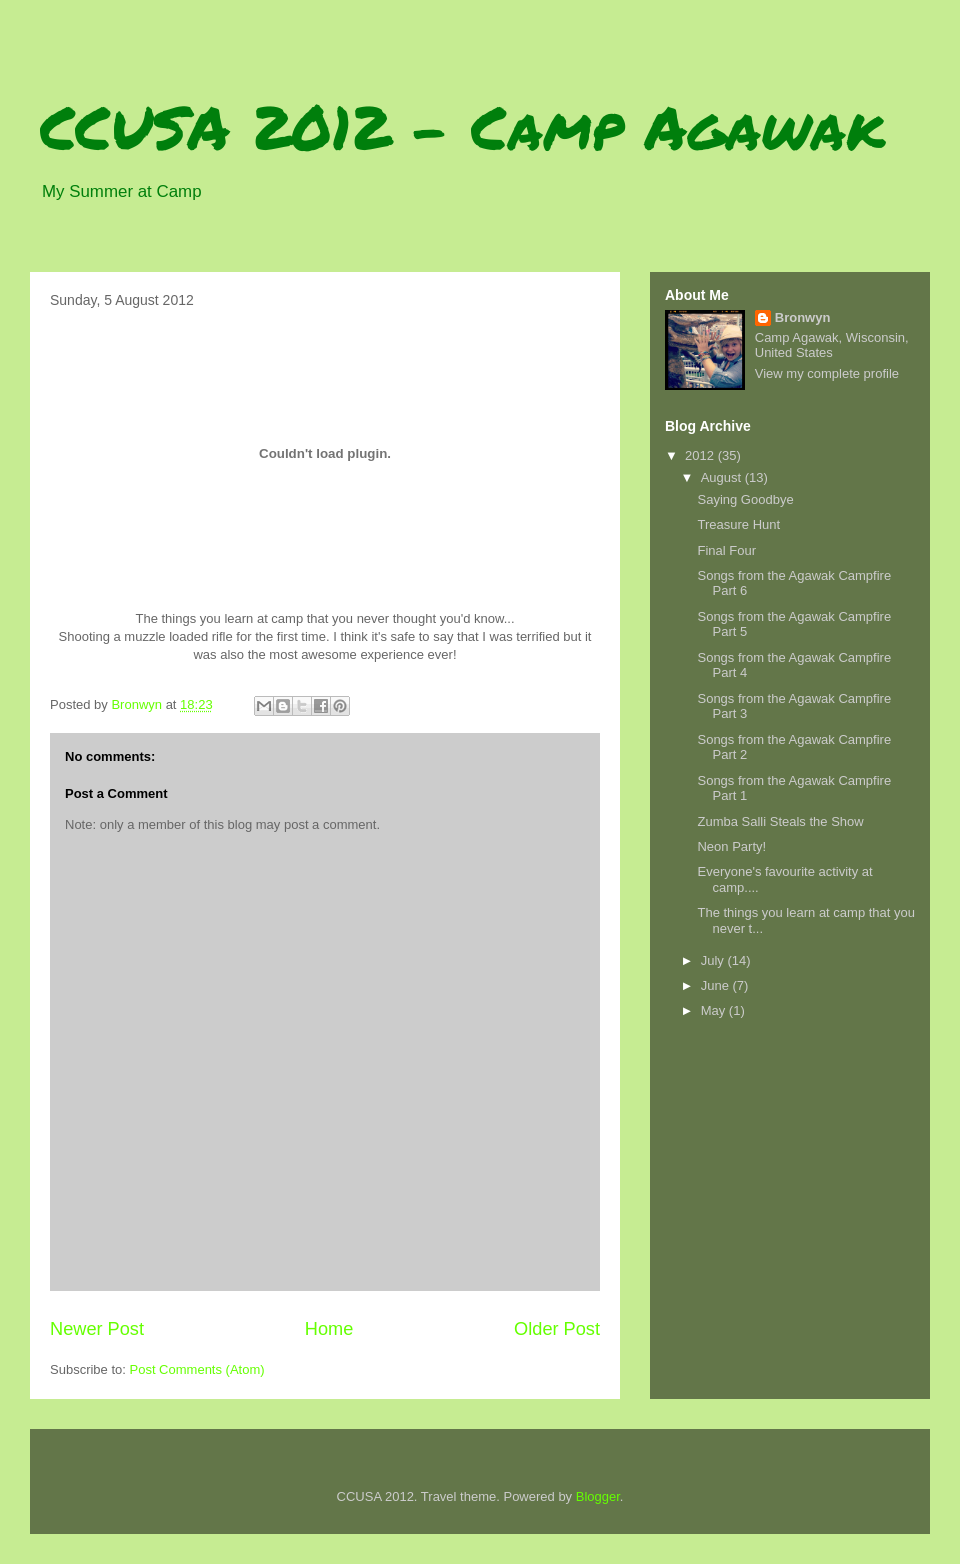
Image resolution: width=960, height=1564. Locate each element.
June (717, 985)
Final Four (726, 550)
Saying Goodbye (745, 499)
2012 (701, 455)
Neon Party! (731, 846)
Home (329, 1329)
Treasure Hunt (738, 524)
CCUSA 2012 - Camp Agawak (462, 126)
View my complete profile (827, 373)
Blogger (598, 1496)
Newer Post (97, 1329)
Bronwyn (803, 317)
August (723, 477)
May (715, 1010)
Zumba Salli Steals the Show (780, 821)
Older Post (557, 1329)
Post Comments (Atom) (197, 1369)
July (714, 960)
